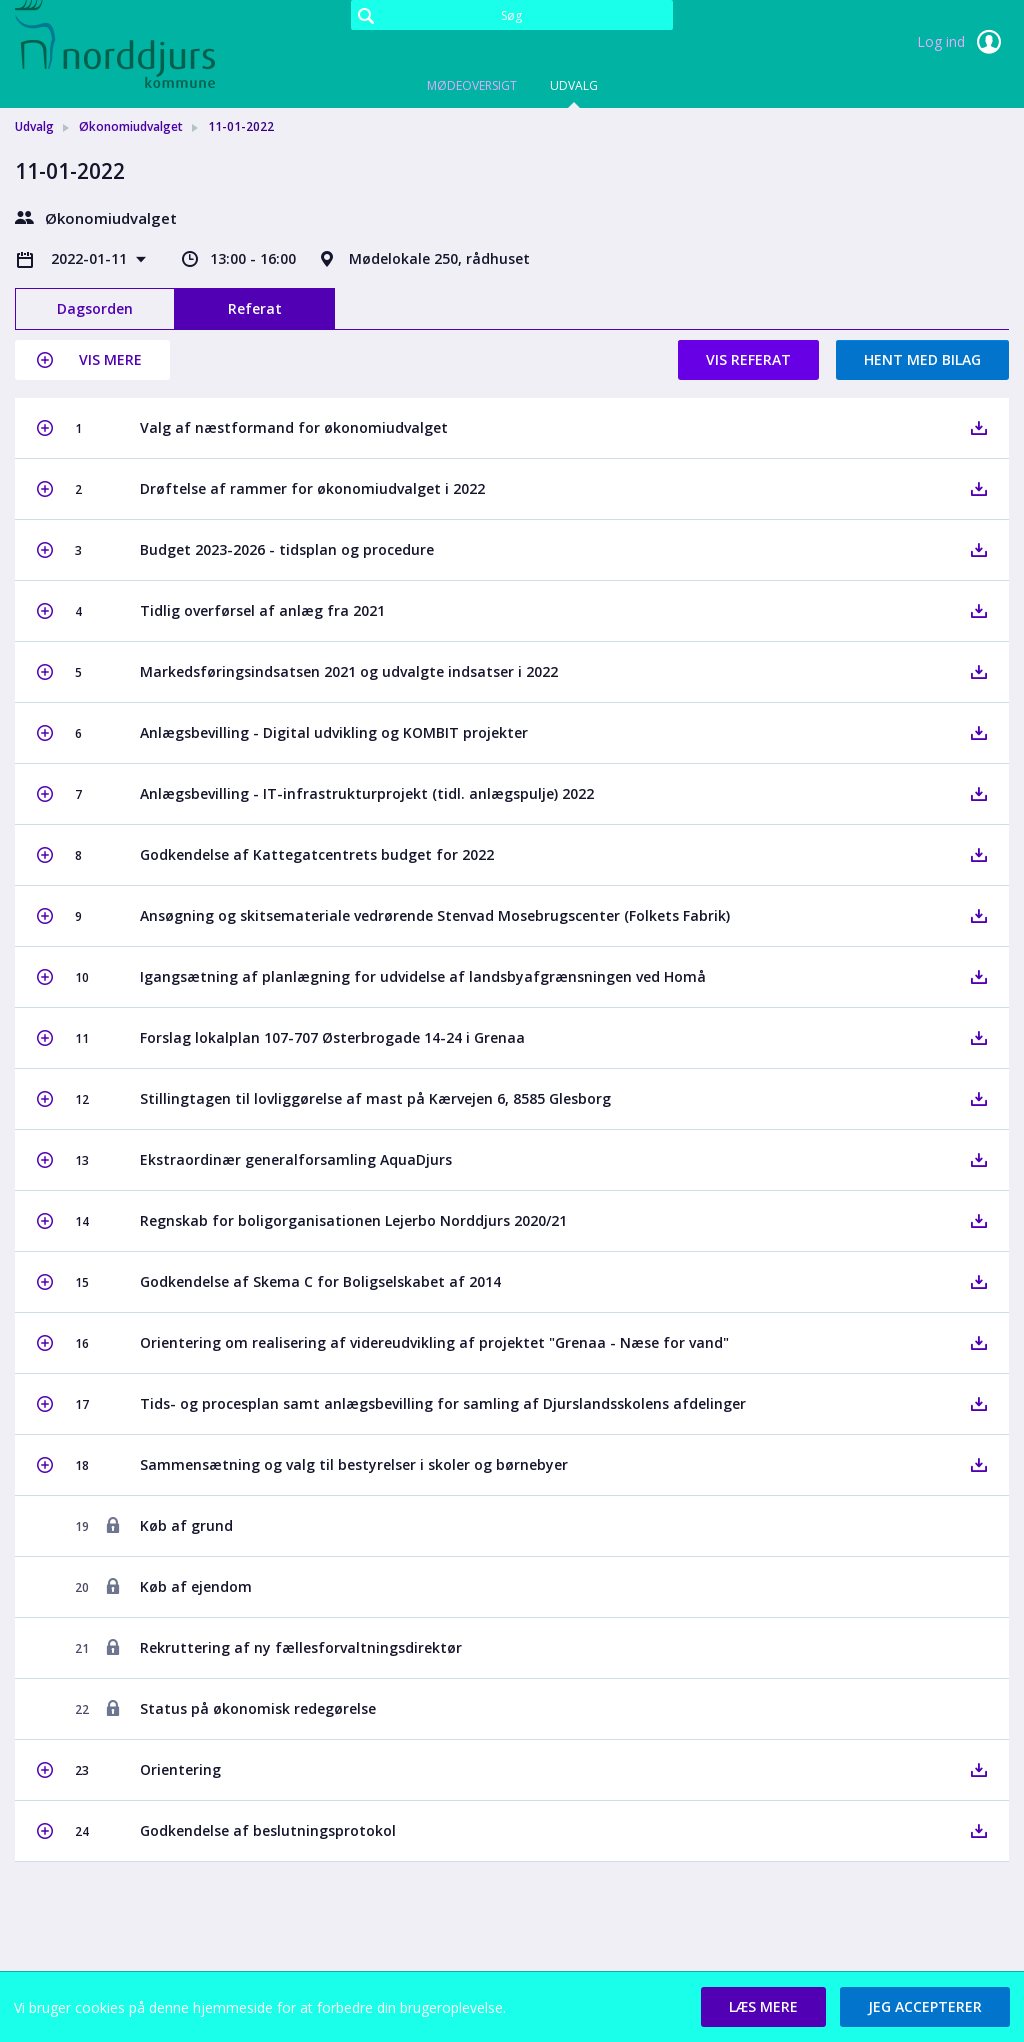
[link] (115, 44)
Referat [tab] (255, 308)
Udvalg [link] (34, 126)
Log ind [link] (963, 42)
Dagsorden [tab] (95, 308)
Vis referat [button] (748, 359)
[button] (92, 360)
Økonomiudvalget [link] (131, 126)
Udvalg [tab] (574, 85)
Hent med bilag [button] (922, 359)
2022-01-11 (91, 258)
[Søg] (511, 15)
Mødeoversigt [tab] (472, 85)
